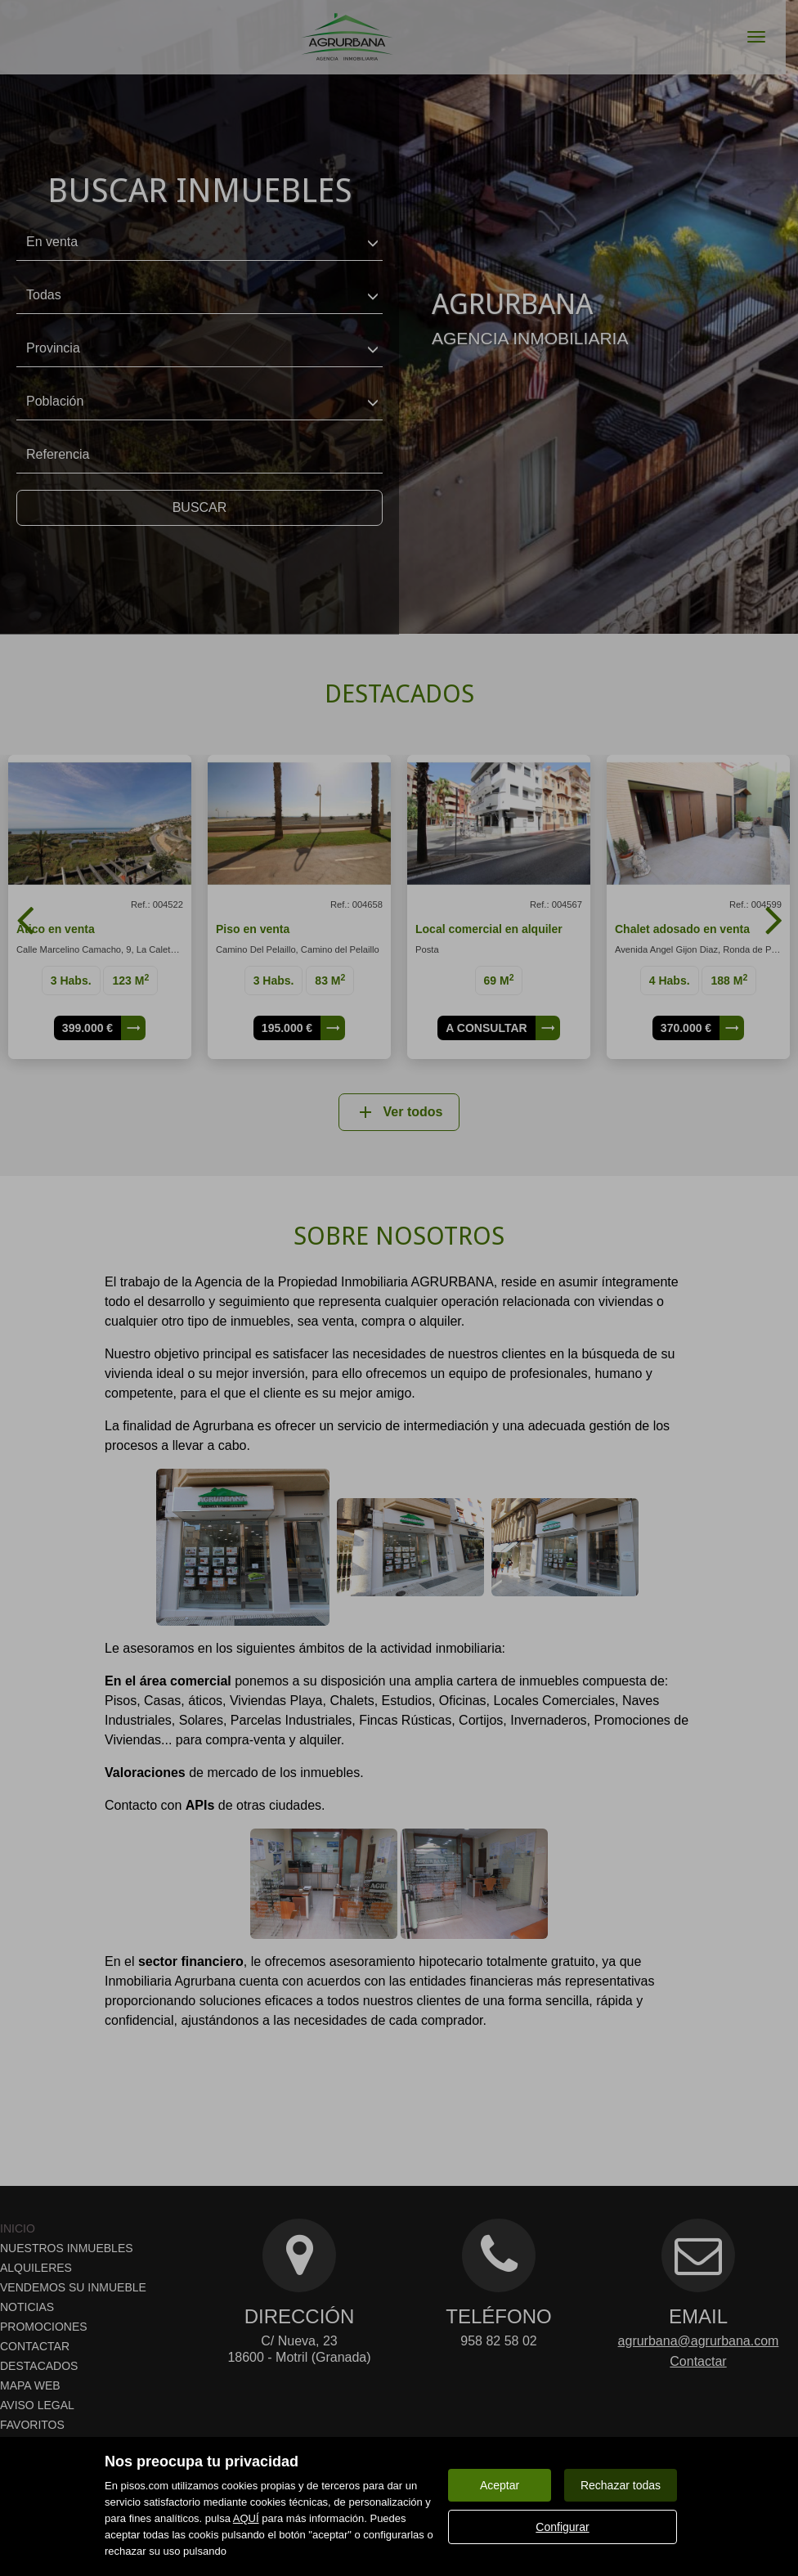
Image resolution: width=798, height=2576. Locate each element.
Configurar (562, 2526)
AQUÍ (246, 2518)
